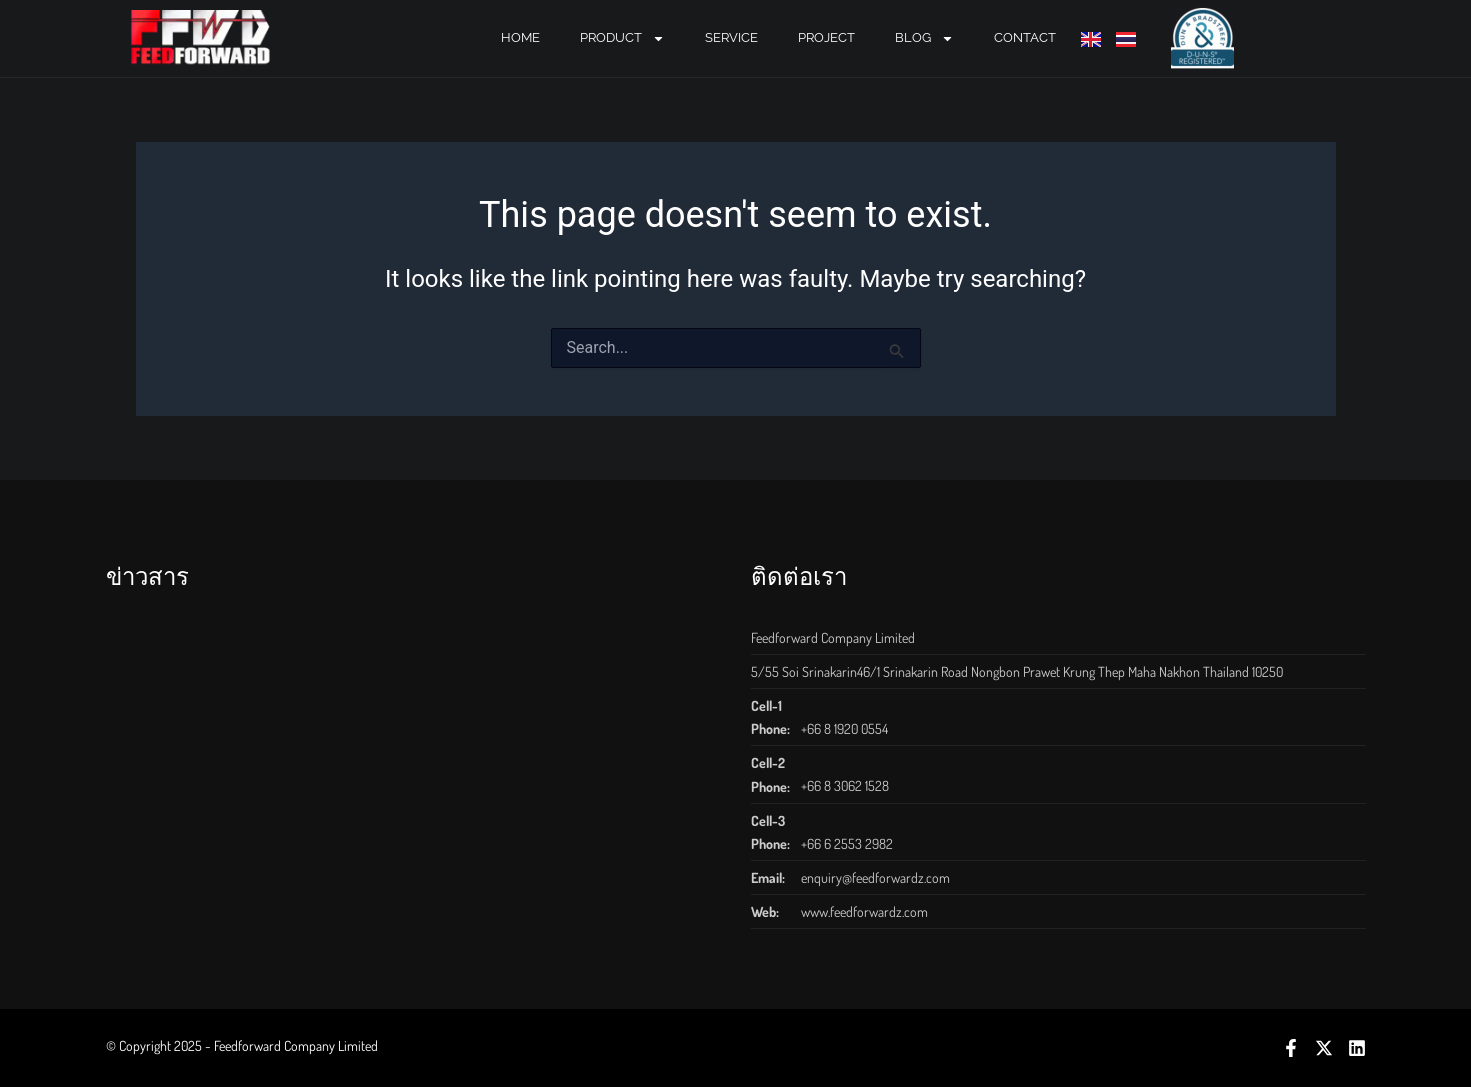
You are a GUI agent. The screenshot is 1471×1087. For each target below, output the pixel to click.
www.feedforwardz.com (864, 911)
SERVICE (731, 37)
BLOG (924, 38)
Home (520, 37)
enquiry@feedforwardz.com (875, 877)
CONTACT (1025, 37)
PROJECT (826, 37)
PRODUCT (622, 38)
